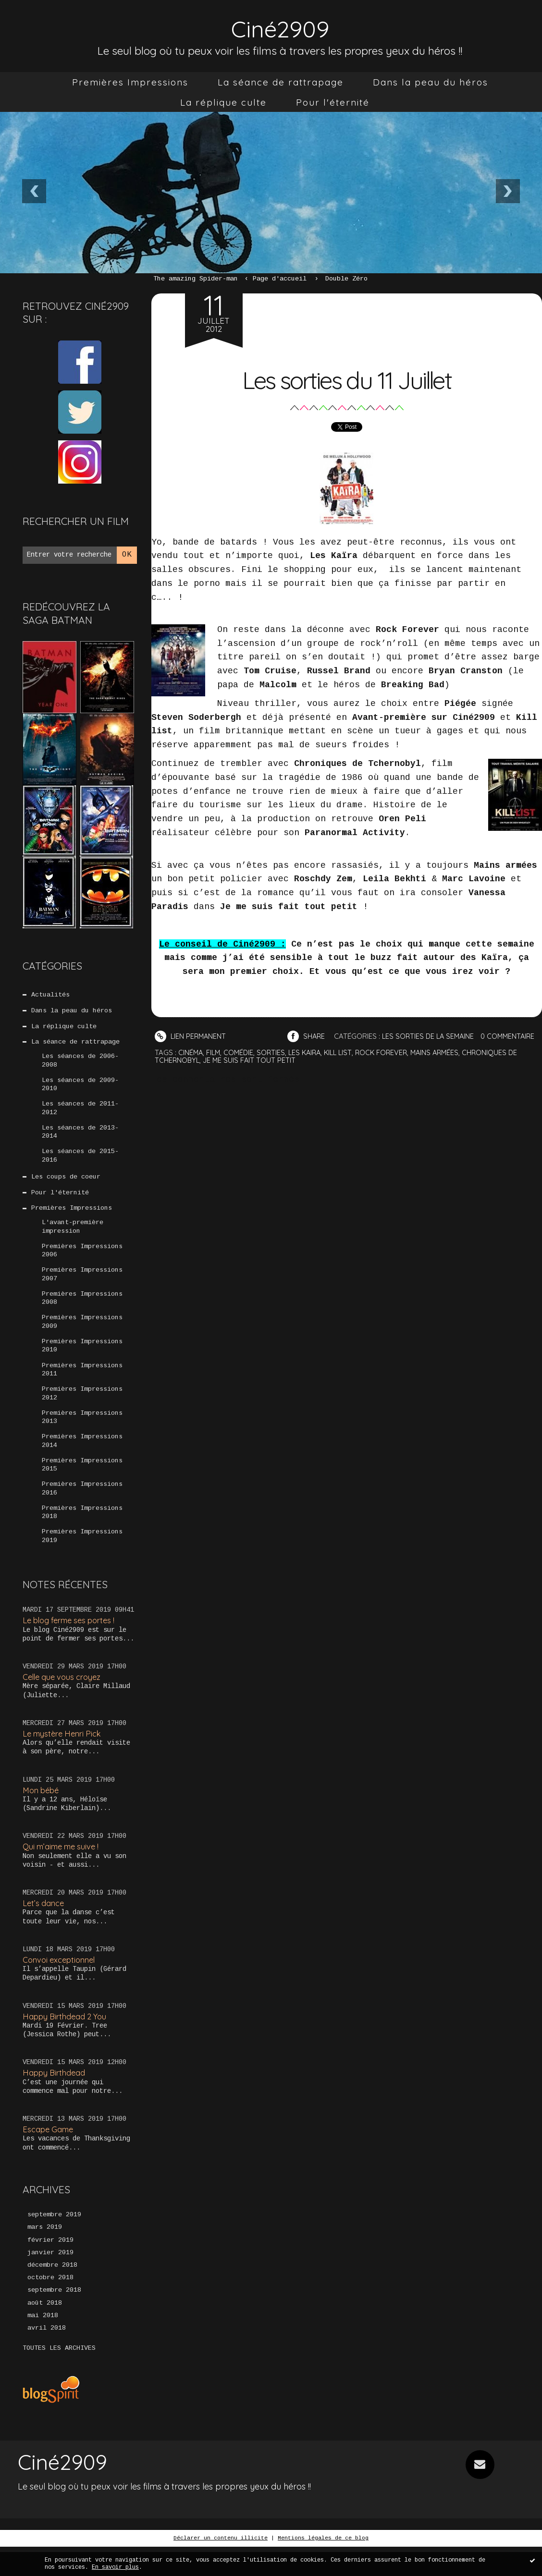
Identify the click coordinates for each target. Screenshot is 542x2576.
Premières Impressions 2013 (82, 1433)
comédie (240, 1066)
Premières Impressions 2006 (82, 1261)
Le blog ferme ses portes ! (72, 1642)
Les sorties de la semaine (432, 1036)
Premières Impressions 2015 (82, 1483)
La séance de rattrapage (281, 82)
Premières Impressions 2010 (82, 1359)
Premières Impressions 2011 (82, 1384)
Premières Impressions (130, 82)
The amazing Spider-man (195, 278)
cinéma (191, 1066)
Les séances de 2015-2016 (80, 1162)
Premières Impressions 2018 (82, 1532)
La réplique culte (223, 102)
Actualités (50, 995)
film (214, 1066)
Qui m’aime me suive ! (63, 1870)
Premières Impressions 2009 (82, 1335)
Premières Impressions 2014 (82, 1458)
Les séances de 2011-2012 (80, 1113)
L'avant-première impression (72, 1236)
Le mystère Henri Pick (64, 1756)
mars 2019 (44, 2254)
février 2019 (50, 2267)
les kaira (309, 1066)
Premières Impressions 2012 (82, 1409)
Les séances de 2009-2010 (80, 1088)
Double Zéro (346, 278)
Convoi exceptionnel (61, 1985)
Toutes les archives (59, 2378)
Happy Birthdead (54, 2098)
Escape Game (49, 2156)
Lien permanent (191, 1036)
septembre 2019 (54, 2241)
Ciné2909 (280, 27)
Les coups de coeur (65, 1184)
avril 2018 (46, 2357)
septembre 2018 (54, 2318)
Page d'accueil (280, 278)
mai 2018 (42, 2344)
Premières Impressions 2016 (82, 1508)
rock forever (390, 1066)
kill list (344, 1066)
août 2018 (44, 2331)
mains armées (445, 1066)
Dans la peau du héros (430, 82)
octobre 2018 (50, 2305)
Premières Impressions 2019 (82, 1557)
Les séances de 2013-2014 (80, 1138)
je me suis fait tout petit (251, 1073)
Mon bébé (42, 1813)
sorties (273, 1066)
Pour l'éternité (333, 102)
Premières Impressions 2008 (82, 1310)
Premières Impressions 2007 (82, 1285)
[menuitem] (130, 82)
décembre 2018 (52, 2293)
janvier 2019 (50, 2280)
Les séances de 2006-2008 (80, 1064)
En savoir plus (115, 2567)
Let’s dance (44, 1927)
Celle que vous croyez (64, 1699)
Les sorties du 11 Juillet (346, 378)
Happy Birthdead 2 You (66, 2041)
